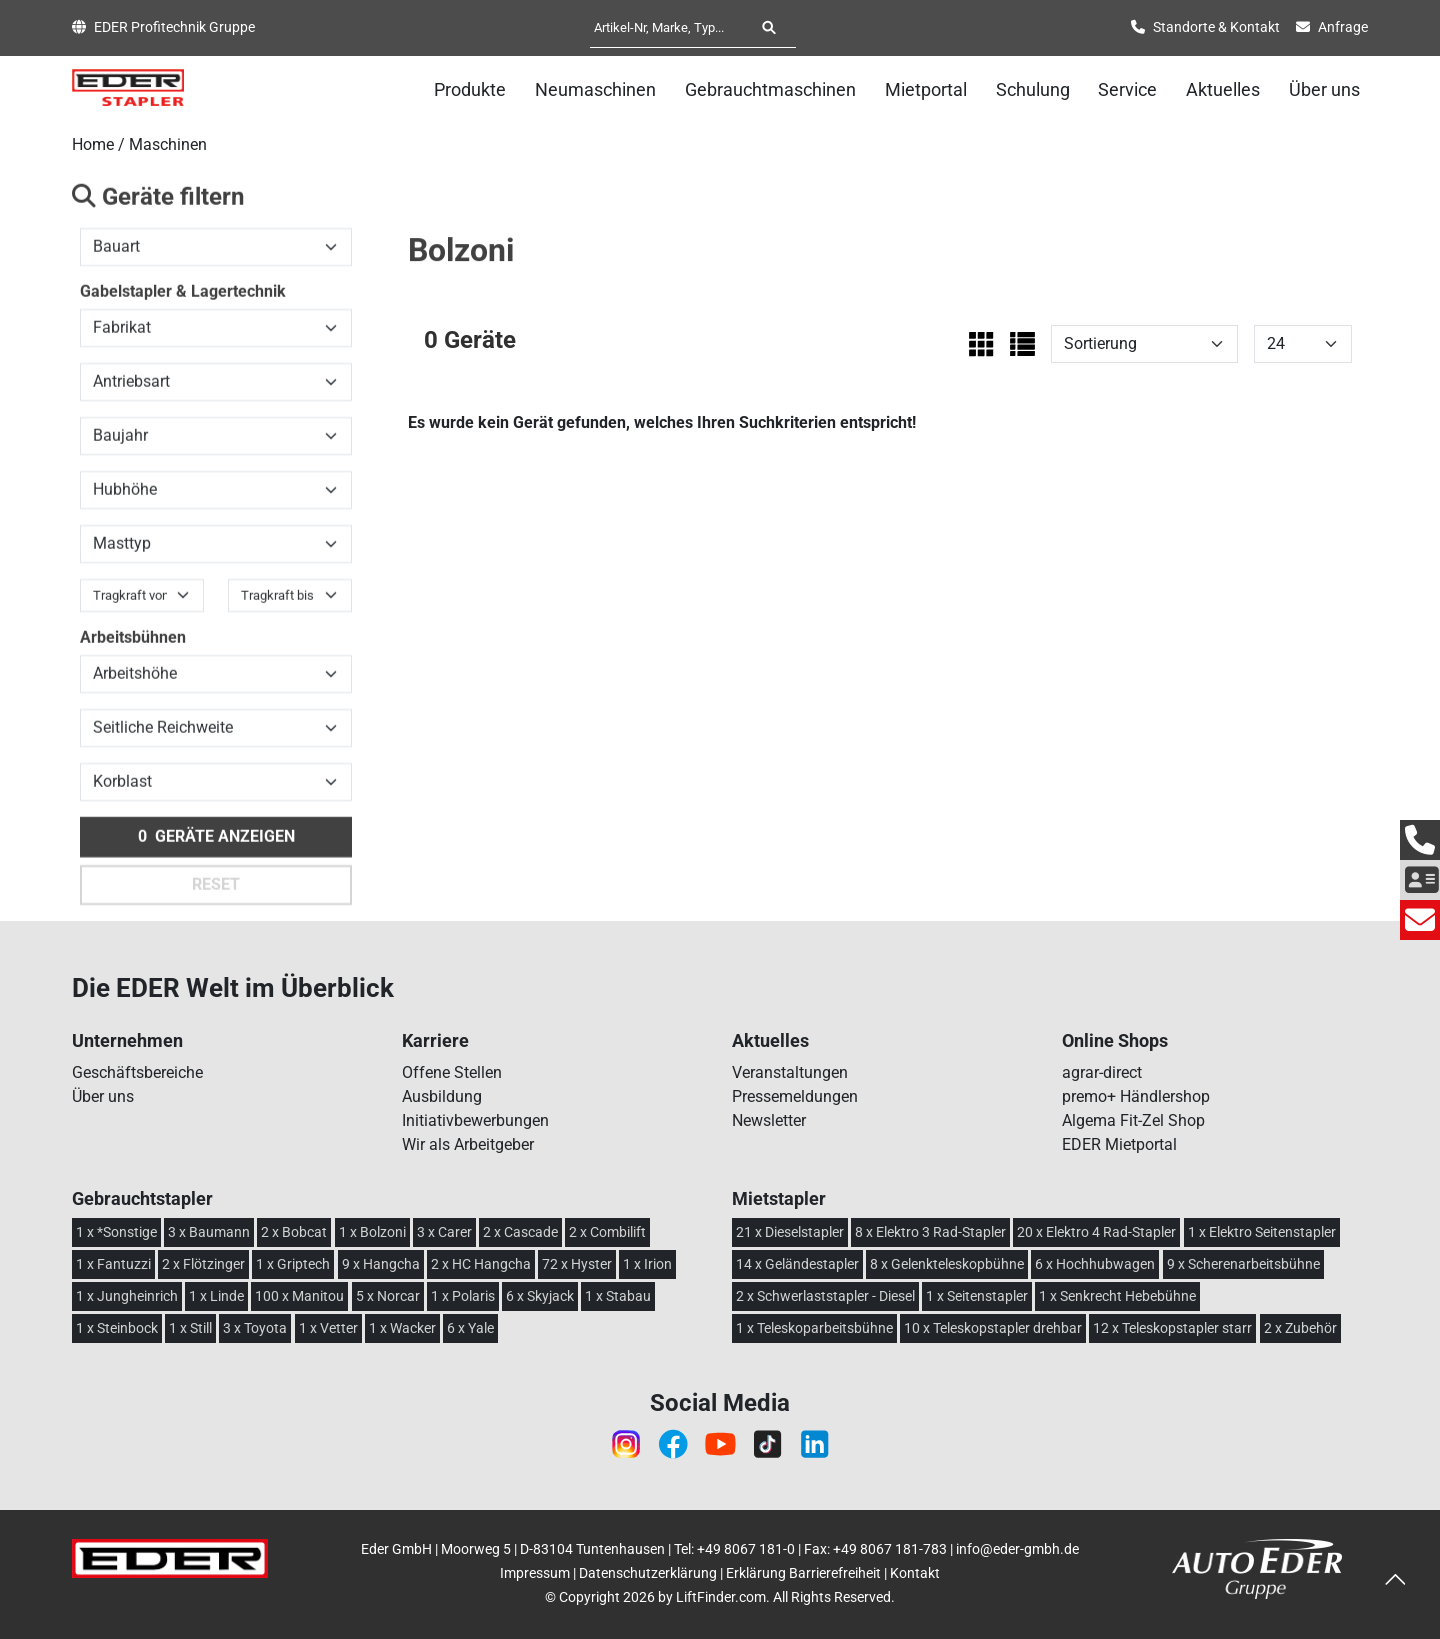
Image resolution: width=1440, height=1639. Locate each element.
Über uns (1324, 89)
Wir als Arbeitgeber (468, 1144)
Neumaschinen (595, 89)
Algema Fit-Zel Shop (1133, 1120)
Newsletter (769, 1120)
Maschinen (168, 144)
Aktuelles (1223, 89)
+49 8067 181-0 (746, 1549)
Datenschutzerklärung (648, 1573)
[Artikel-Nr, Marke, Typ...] (669, 27)
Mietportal (926, 89)
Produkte (470, 89)
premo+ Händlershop (1136, 1096)
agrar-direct (1102, 1072)
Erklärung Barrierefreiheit (803, 1573)
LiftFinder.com (721, 1597)
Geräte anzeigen (216, 846)
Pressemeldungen (795, 1096)
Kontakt (915, 1573)
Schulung (1033, 89)
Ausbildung (442, 1096)
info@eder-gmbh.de (1017, 1549)
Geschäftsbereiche (137, 1072)
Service (1127, 89)
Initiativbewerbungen (475, 1120)
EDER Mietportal (1119, 1144)
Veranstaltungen (790, 1072)
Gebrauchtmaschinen (770, 89)
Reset (216, 894)
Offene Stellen (452, 1072)
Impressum (535, 1573)
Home (93, 144)
